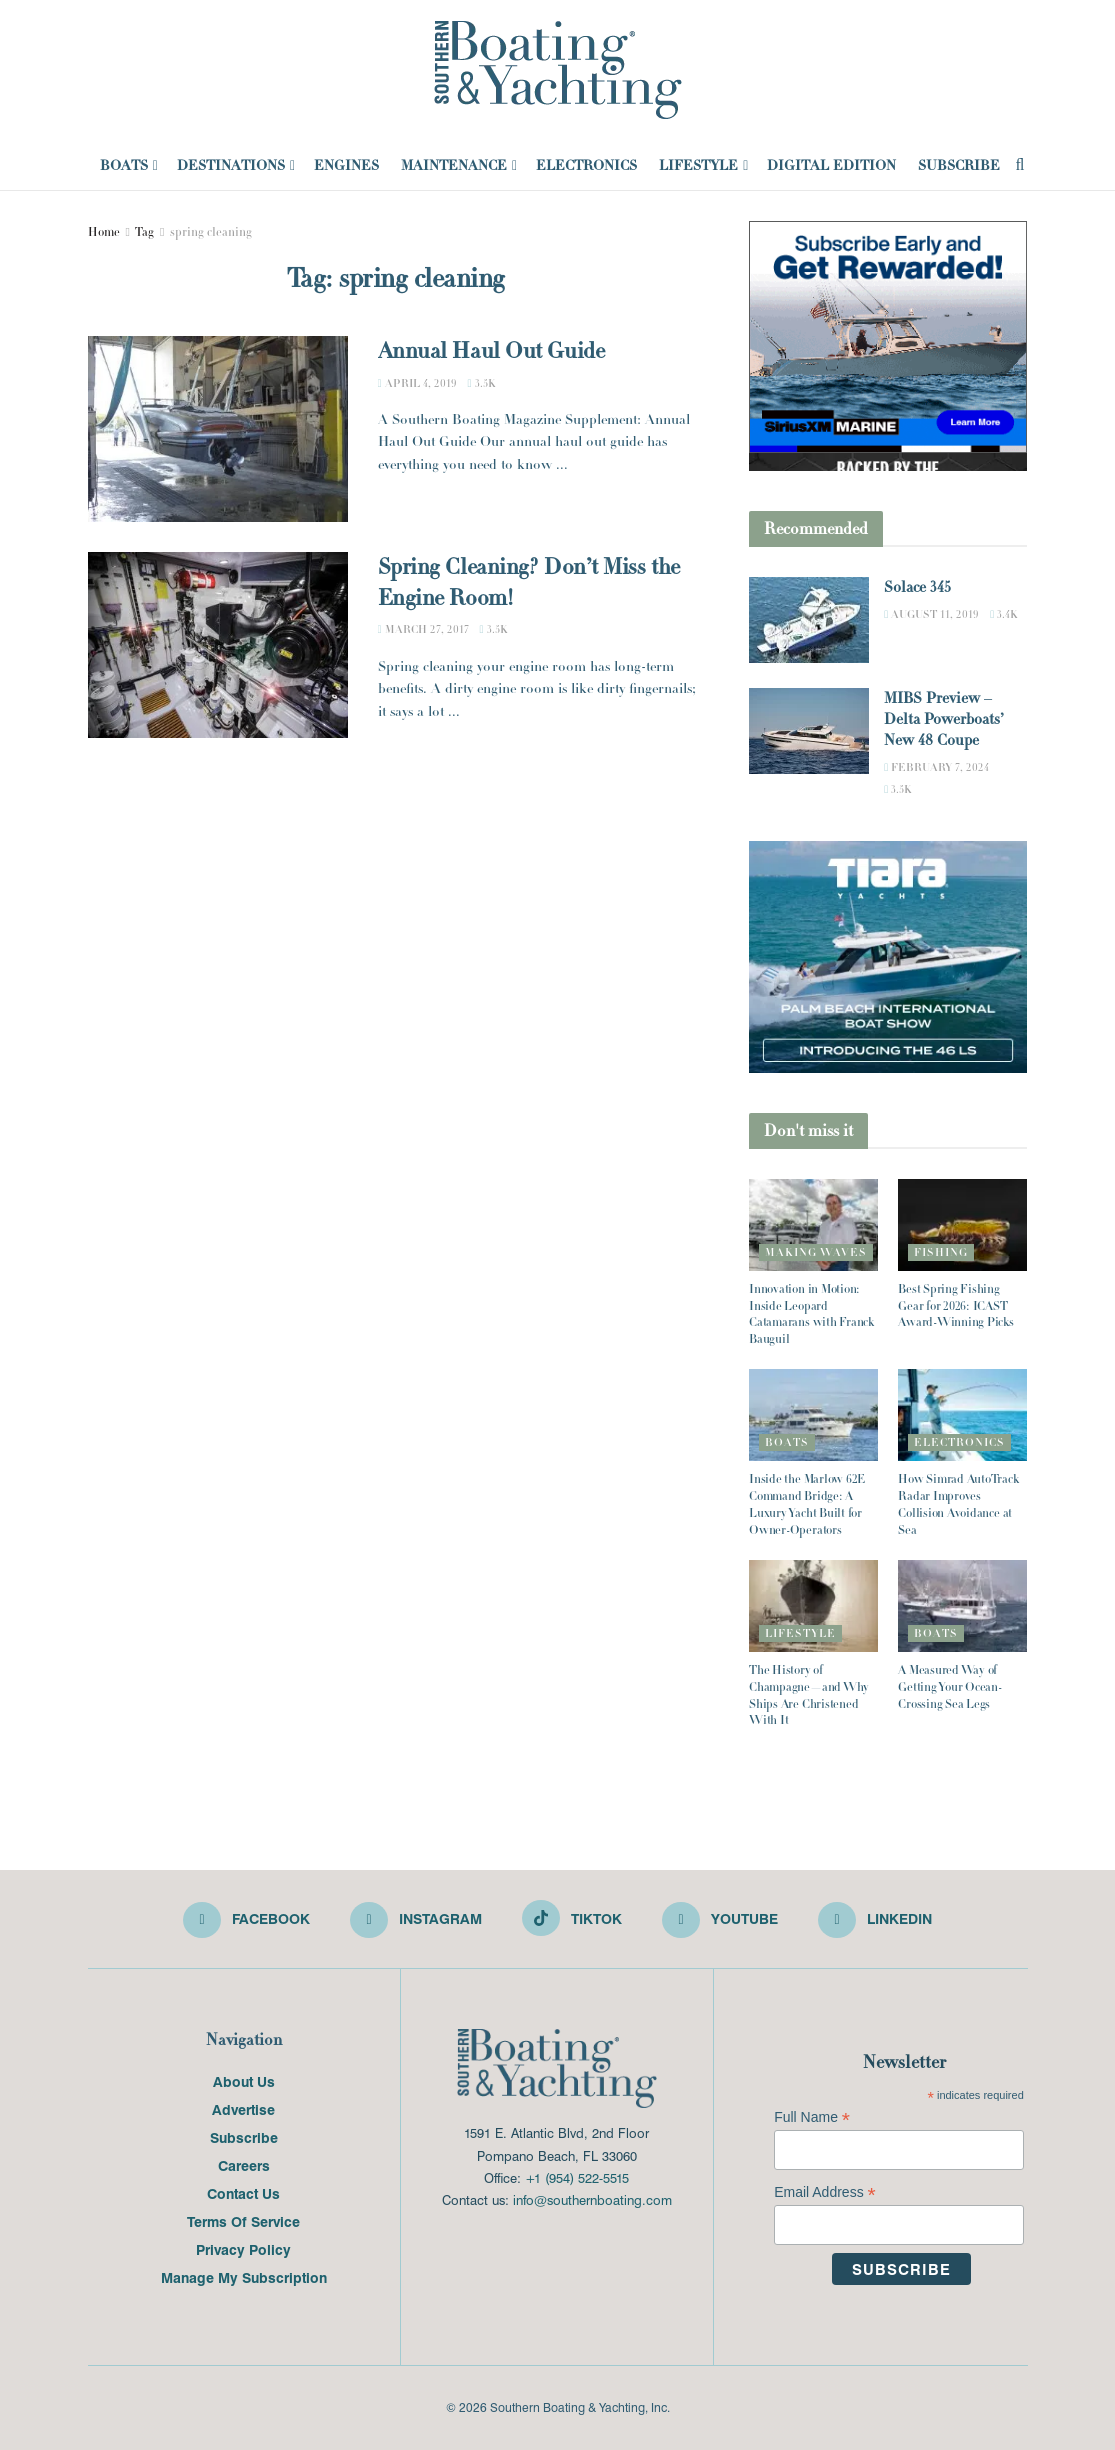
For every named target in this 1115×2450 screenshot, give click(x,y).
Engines (346, 165)
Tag (144, 232)
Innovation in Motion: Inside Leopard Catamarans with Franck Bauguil (811, 1314)
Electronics (586, 165)
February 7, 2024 (936, 767)
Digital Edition (831, 165)
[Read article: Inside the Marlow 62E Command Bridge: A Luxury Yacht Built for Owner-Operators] (813, 1415)
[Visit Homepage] (558, 70)
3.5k (482, 383)
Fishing (941, 1252)
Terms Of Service (243, 2221)
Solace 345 (917, 587)
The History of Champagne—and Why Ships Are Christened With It (809, 1695)
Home (104, 232)
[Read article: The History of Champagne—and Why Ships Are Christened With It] (813, 1606)
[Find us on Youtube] (720, 1920)
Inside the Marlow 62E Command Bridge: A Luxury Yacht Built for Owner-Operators (807, 1504)
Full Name (812, 2117)
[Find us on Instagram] (416, 1920)
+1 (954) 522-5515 (577, 2177)
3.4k (1004, 614)
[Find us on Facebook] (246, 1920)
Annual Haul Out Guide (491, 351)
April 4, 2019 (417, 383)
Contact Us (243, 2193)
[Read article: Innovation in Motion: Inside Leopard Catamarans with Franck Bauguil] (813, 1225)
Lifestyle (698, 165)
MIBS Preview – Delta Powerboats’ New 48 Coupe (943, 719)
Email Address (825, 2192)
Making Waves (816, 1252)
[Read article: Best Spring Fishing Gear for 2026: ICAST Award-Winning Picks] (962, 1225)
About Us (244, 2081)
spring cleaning (211, 232)
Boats (124, 165)
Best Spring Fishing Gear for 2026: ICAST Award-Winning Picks (955, 1306)
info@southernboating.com (592, 2199)
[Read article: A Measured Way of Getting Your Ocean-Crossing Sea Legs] (962, 1606)
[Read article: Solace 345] (809, 620)
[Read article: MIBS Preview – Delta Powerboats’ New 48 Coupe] (809, 731)
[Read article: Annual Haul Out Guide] (218, 429)
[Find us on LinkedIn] (875, 1920)
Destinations (231, 165)
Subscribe (959, 165)
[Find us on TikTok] (572, 1918)
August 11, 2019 (931, 614)
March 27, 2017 (423, 629)
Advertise (243, 2109)
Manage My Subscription (244, 2277)
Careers (244, 2165)
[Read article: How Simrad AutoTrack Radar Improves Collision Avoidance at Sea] (962, 1415)
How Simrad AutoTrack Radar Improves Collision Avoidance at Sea (958, 1504)
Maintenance (454, 165)
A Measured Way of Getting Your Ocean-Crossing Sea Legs (949, 1687)
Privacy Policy (243, 2249)
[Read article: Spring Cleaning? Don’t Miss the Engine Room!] (218, 645)
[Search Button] (1020, 165)
